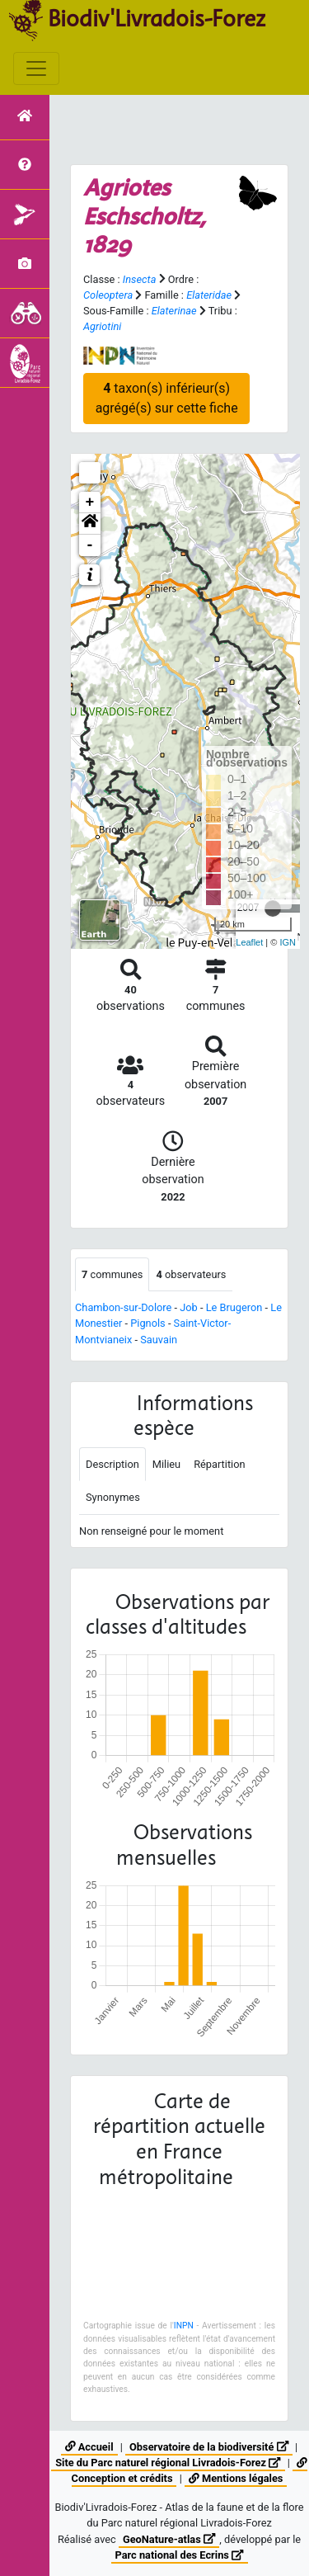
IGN (287, 942)
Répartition (219, 1464)
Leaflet (249, 942)
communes (112, 1274)
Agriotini (102, 326)
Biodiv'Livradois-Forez (156, 18)
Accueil (89, 2447)
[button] (90, 524)
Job (189, 1307)
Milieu (166, 1464)
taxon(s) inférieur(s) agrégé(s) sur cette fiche (167, 398)
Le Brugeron (234, 1307)
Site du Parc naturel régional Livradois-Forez (167, 2462)
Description (112, 1464)
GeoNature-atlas (169, 2539)
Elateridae (209, 295)
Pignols (147, 1323)
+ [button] (90, 502)
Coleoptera (108, 295)
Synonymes (113, 1497)
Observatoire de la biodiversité (208, 2447)
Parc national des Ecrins (179, 2555)
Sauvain (158, 1339)
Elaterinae (174, 310)
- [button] (90, 545)
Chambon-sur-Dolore (123, 1307)
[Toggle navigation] (36, 68)
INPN (184, 2325)
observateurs (191, 1274)
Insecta (140, 279)
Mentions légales (236, 2478)
